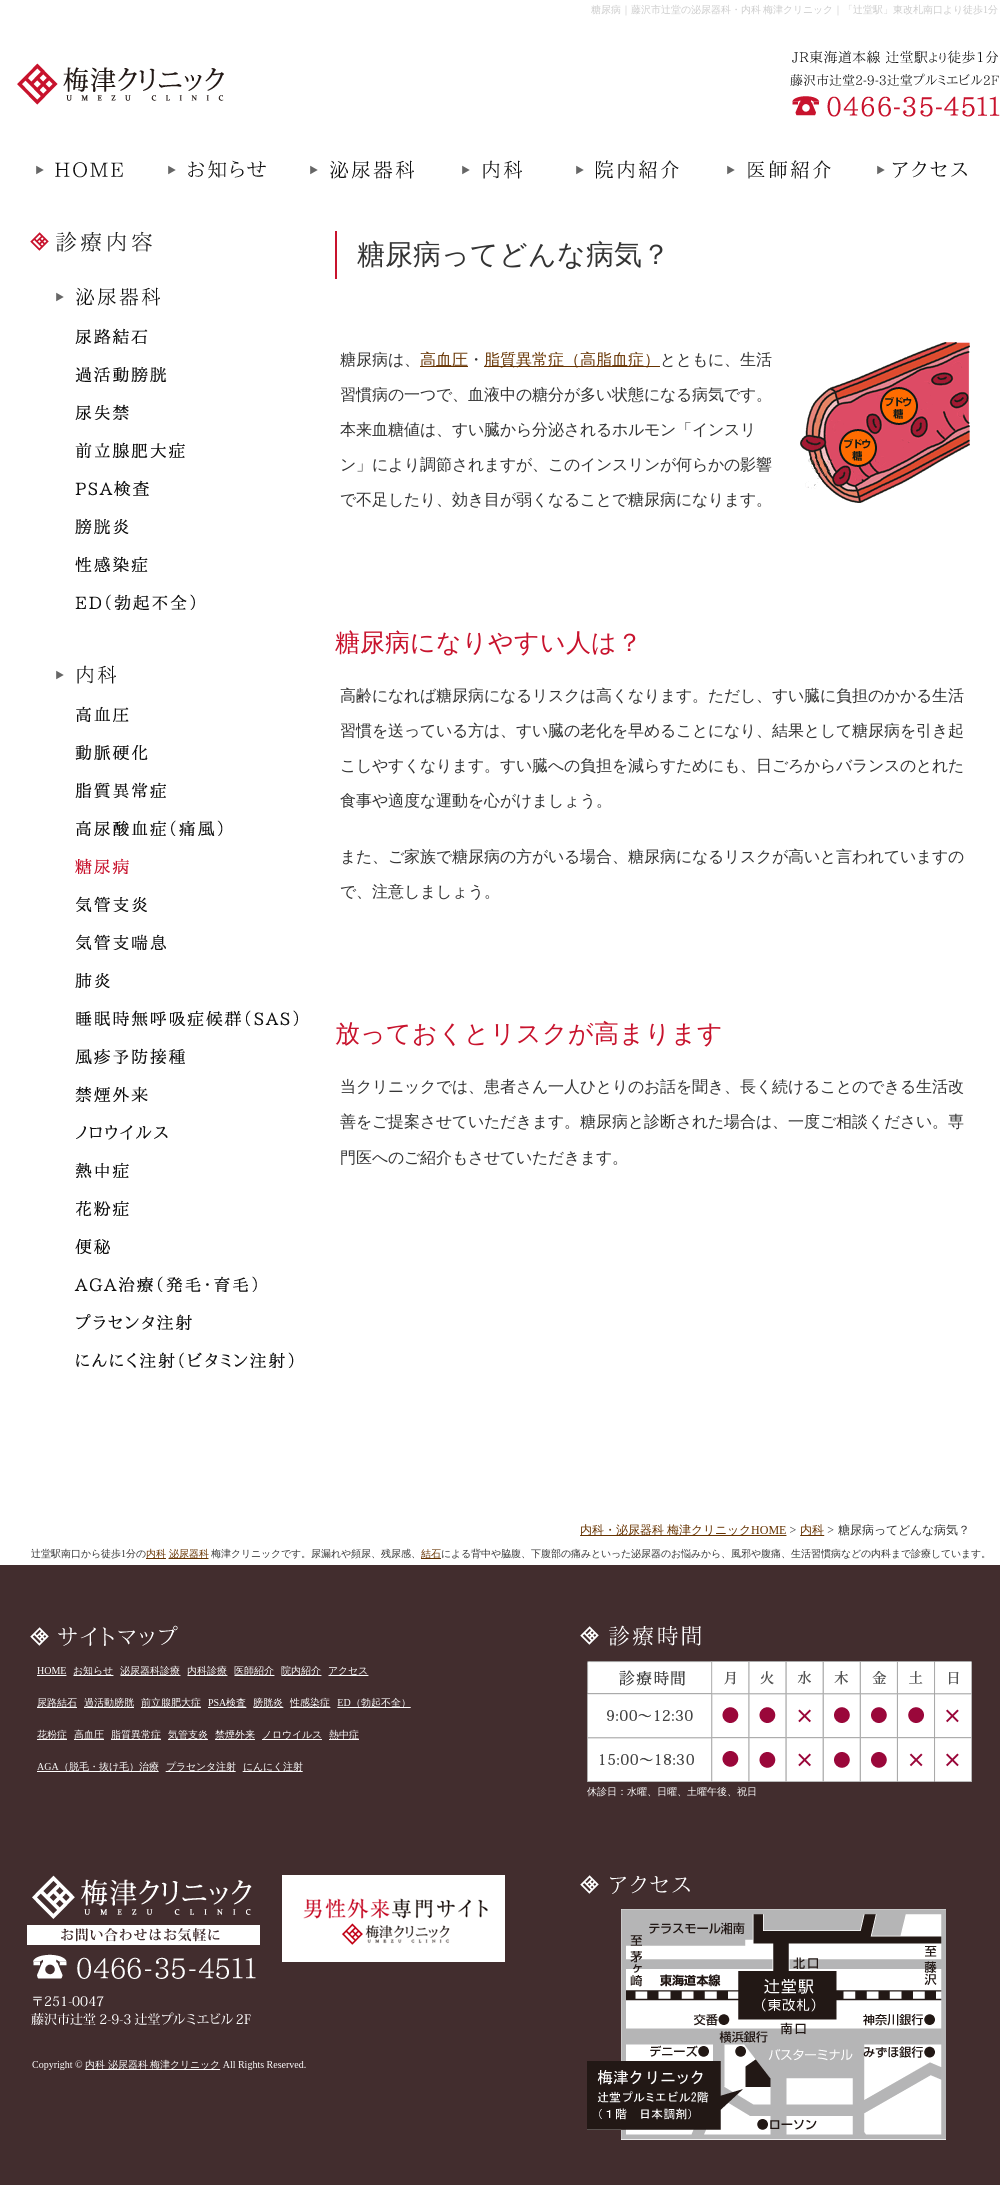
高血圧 (444, 359)
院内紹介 (301, 1670)
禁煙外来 (235, 1734)
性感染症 (310, 1702)
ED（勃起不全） (373, 1702)
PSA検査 (227, 1702)
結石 (431, 1553)
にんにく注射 (273, 1766)
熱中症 (344, 1734)
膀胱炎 (268, 1702)
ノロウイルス (292, 1734)
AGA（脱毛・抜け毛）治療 (98, 1766)
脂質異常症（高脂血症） (572, 359)
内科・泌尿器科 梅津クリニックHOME (683, 1530)
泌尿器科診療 (150, 1670)
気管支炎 (188, 1734)
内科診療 (207, 1670)
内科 (812, 1530)
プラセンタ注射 (201, 1766)
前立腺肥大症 (171, 1702)
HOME (51, 1670)
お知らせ (93, 1670)
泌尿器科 (189, 1553)
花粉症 (52, 1734)
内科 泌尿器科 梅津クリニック (152, 2064)
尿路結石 (57, 1702)
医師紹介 (254, 1670)
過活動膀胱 (109, 1702)
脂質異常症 (136, 1734)
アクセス (348, 1670)
